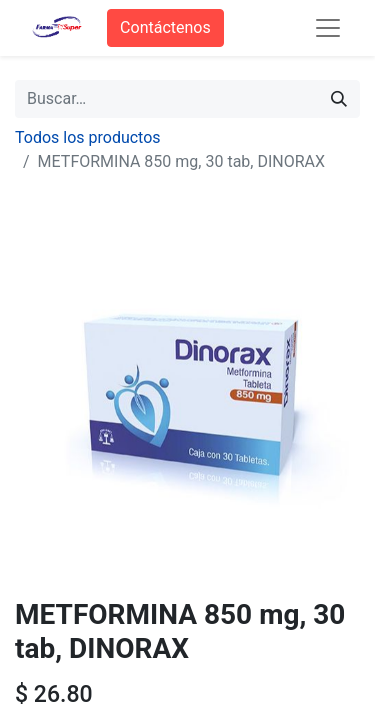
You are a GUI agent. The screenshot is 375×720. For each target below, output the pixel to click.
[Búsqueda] (339, 99)
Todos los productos (88, 137)
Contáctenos (165, 27)
